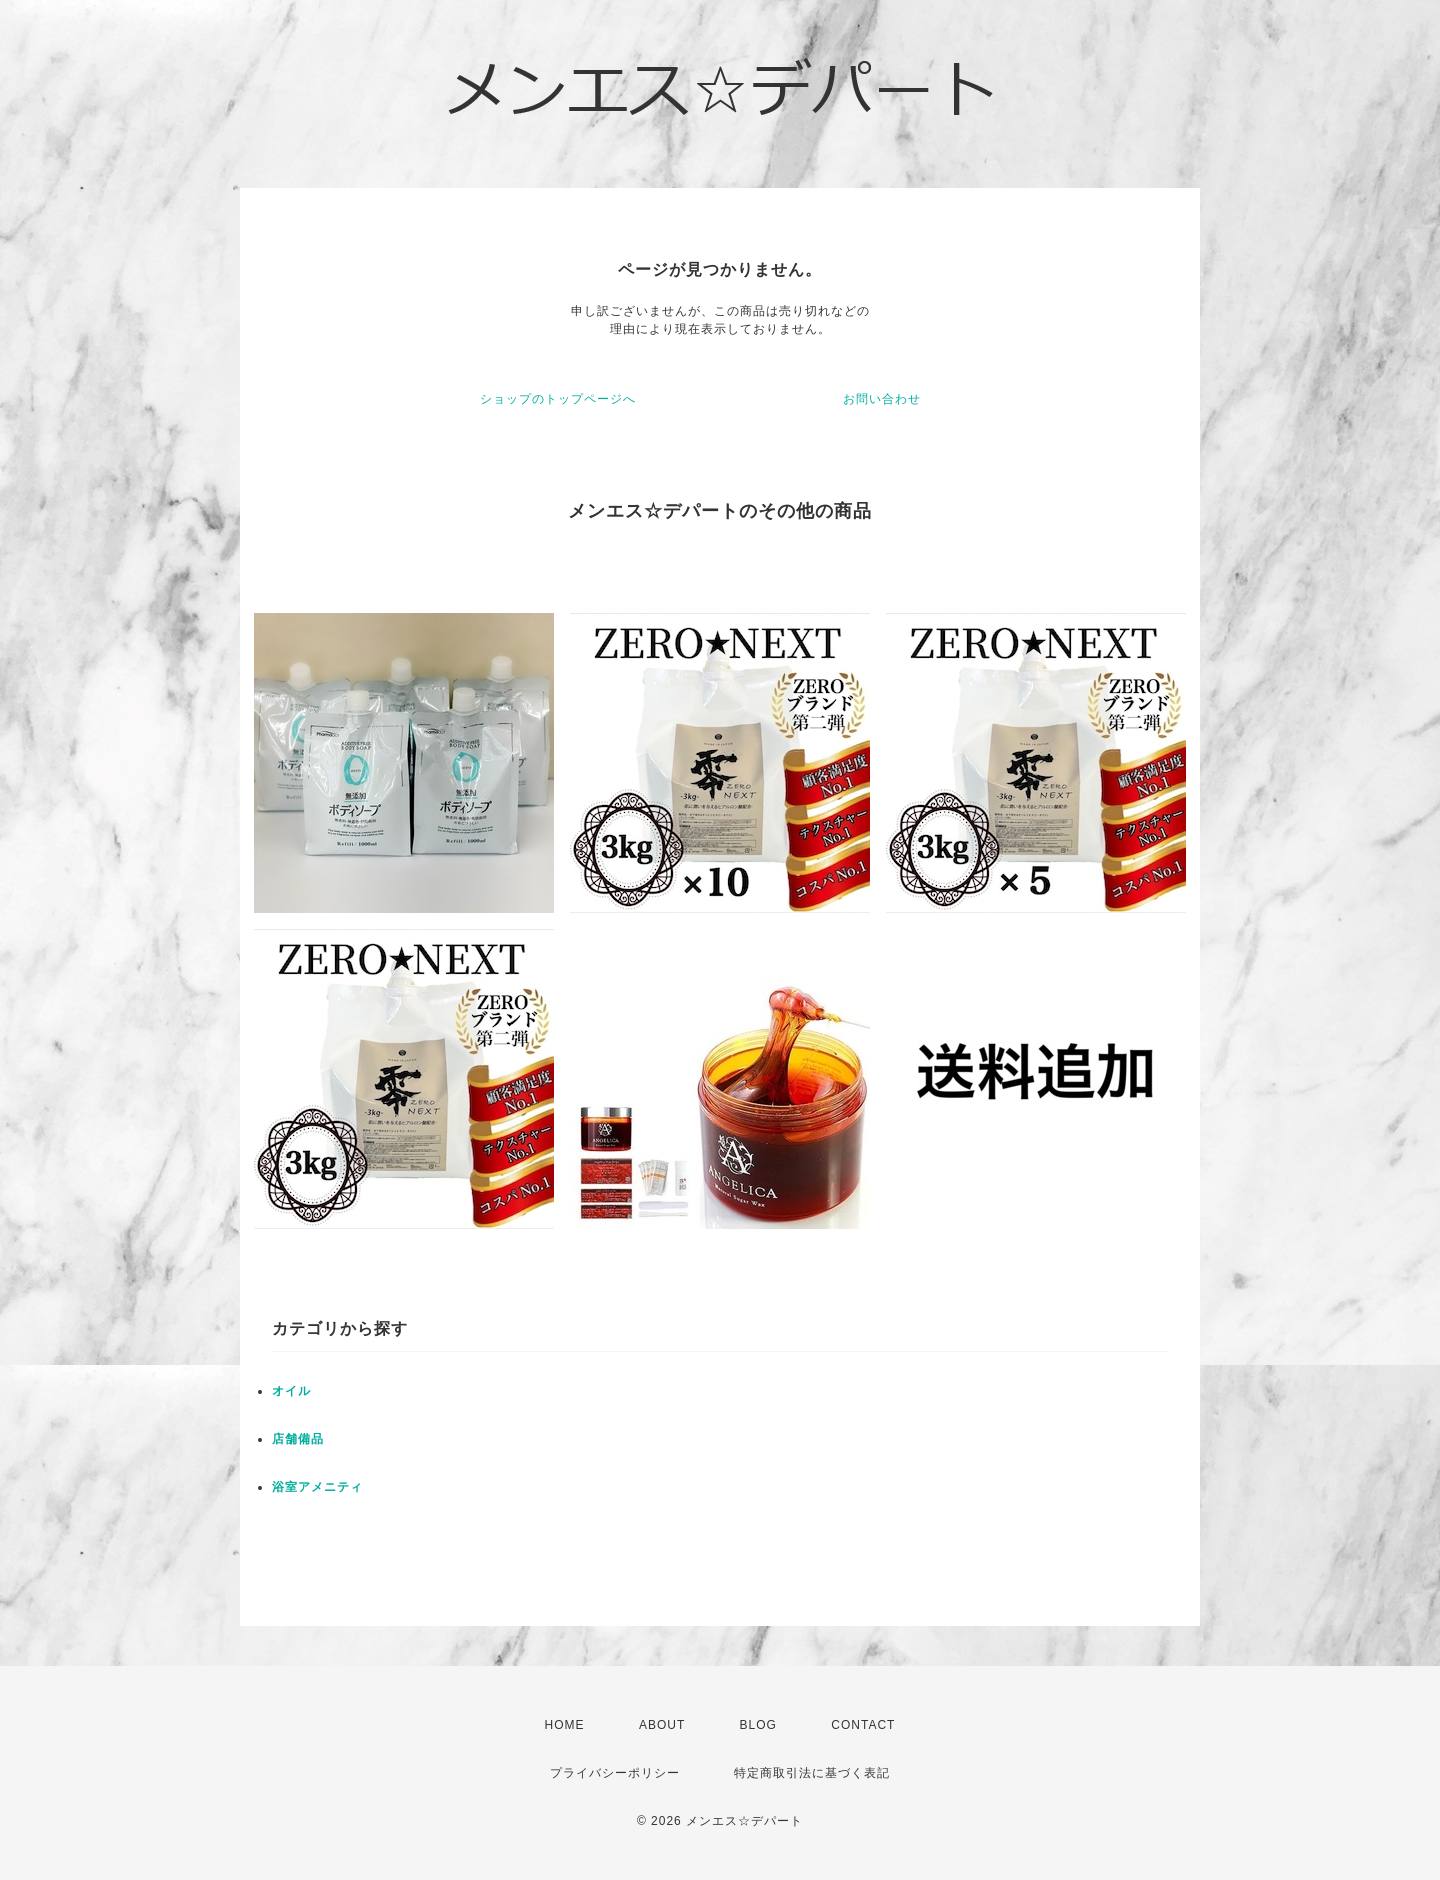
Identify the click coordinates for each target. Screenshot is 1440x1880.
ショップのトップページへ (558, 399)
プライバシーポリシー (615, 1773)
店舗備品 (298, 1439)
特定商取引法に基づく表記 (812, 1773)
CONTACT (863, 1725)
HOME (565, 1725)
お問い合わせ (882, 399)
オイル (291, 1391)
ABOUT (662, 1725)
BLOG (758, 1725)
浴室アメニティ (317, 1487)
